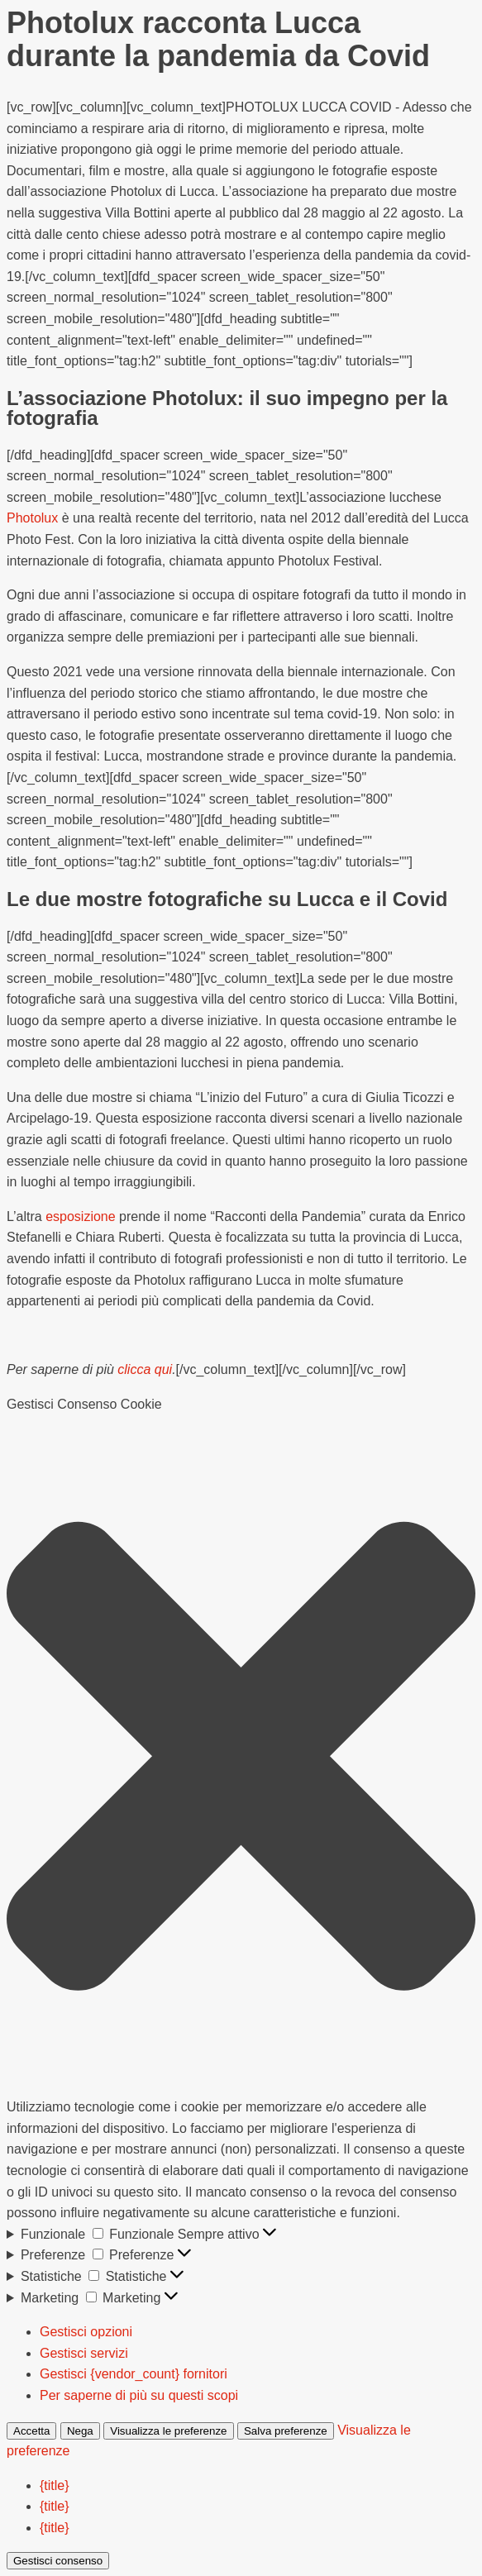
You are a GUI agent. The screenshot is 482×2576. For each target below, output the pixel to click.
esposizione (80, 1216)
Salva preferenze (285, 2431)
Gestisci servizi (84, 2353)
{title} (54, 2485)
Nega (80, 2431)
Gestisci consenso (58, 2561)
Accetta (31, 2431)
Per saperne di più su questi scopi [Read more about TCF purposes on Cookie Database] (139, 2395)
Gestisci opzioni (86, 2332)
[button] (241, 1756)
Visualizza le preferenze (168, 2431)
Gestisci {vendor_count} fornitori (133, 2374)
